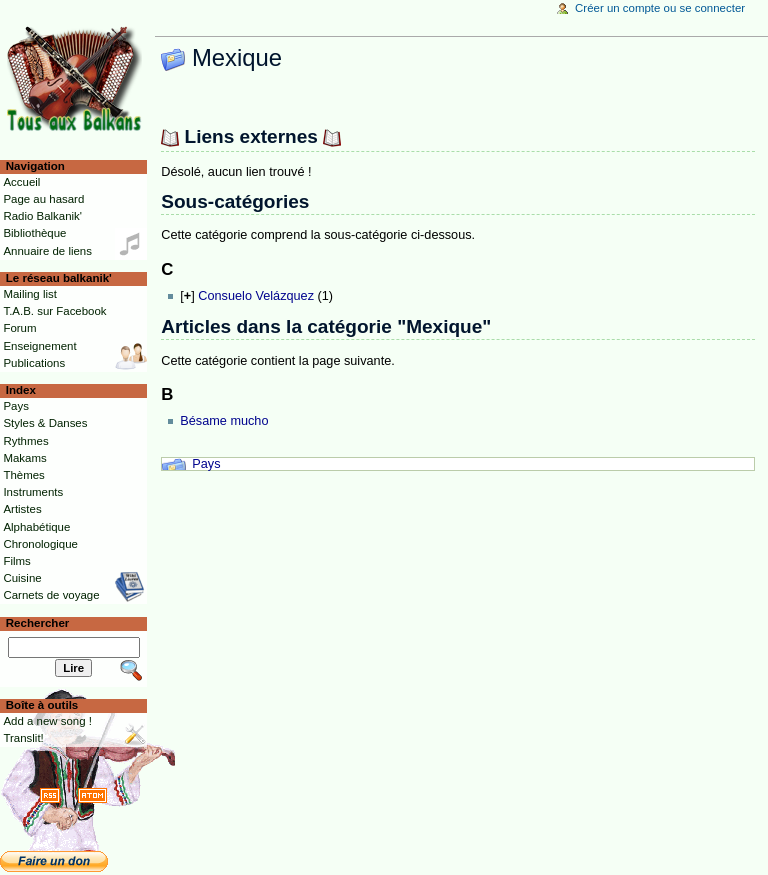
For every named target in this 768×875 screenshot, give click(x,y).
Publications (34, 363)
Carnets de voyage (51, 595)
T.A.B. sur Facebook (54, 311)
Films (16, 561)
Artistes (22, 509)
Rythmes (25, 441)
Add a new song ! (47, 721)
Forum (19, 328)
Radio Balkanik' (42, 216)
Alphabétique (36, 527)
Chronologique (40, 544)
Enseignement (39, 346)
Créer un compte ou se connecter (660, 8)
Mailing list (29, 294)
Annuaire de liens (47, 251)
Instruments (33, 492)
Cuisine (22, 578)
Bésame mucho (224, 421)
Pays (206, 464)
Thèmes (23, 475)
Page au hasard (43, 199)
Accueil (21, 182)
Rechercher (38, 623)
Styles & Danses (45, 423)
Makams (24, 458)
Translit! (23, 738)
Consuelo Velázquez (256, 296)
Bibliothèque (34, 233)
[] (187, 296)
